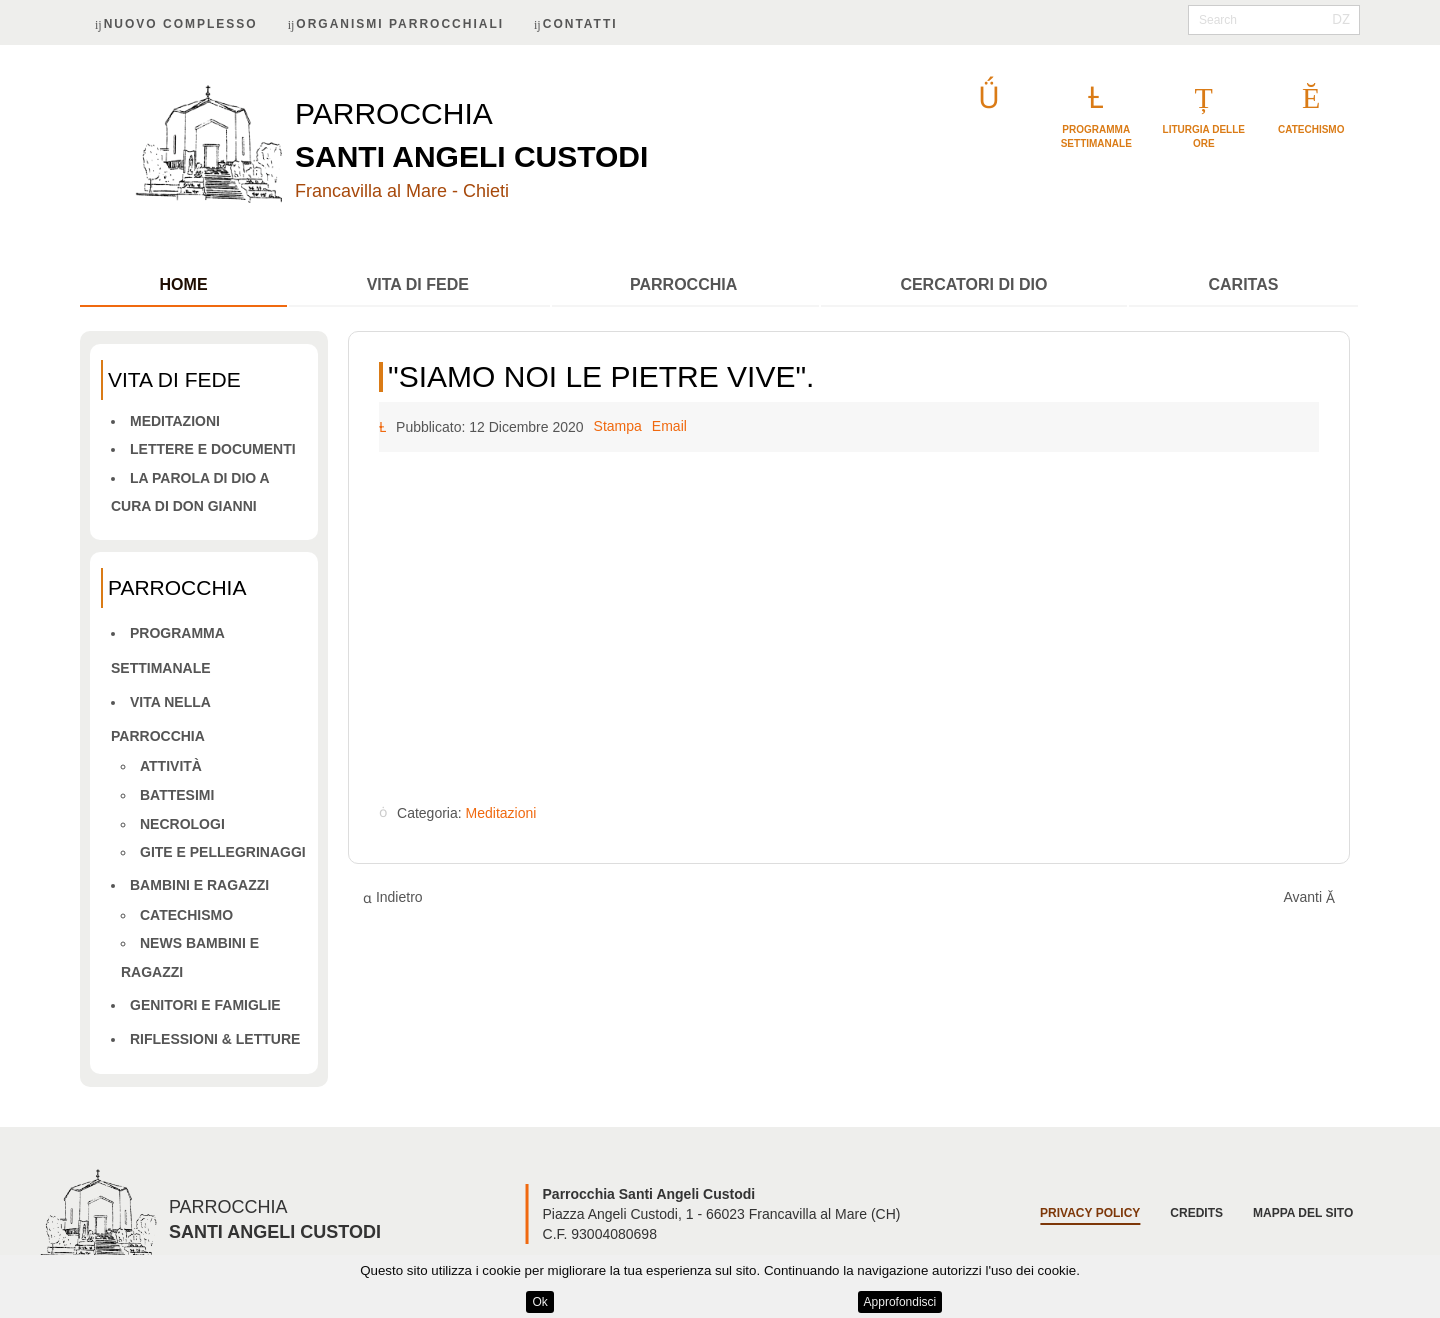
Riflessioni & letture (215, 1039)
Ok (539, 1302)
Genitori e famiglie (205, 1005)
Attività (171, 766)
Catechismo (186, 915)
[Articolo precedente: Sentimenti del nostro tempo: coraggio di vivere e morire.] (393, 897)
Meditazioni (175, 421)
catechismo (1311, 129)
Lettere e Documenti (213, 449)
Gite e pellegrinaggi (223, 852)
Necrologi (182, 824)
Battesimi (177, 795)
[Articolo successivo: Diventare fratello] (1309, 897)
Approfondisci (900, 1302)
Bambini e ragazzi (199, 885)
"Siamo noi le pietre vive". (601, 376)
